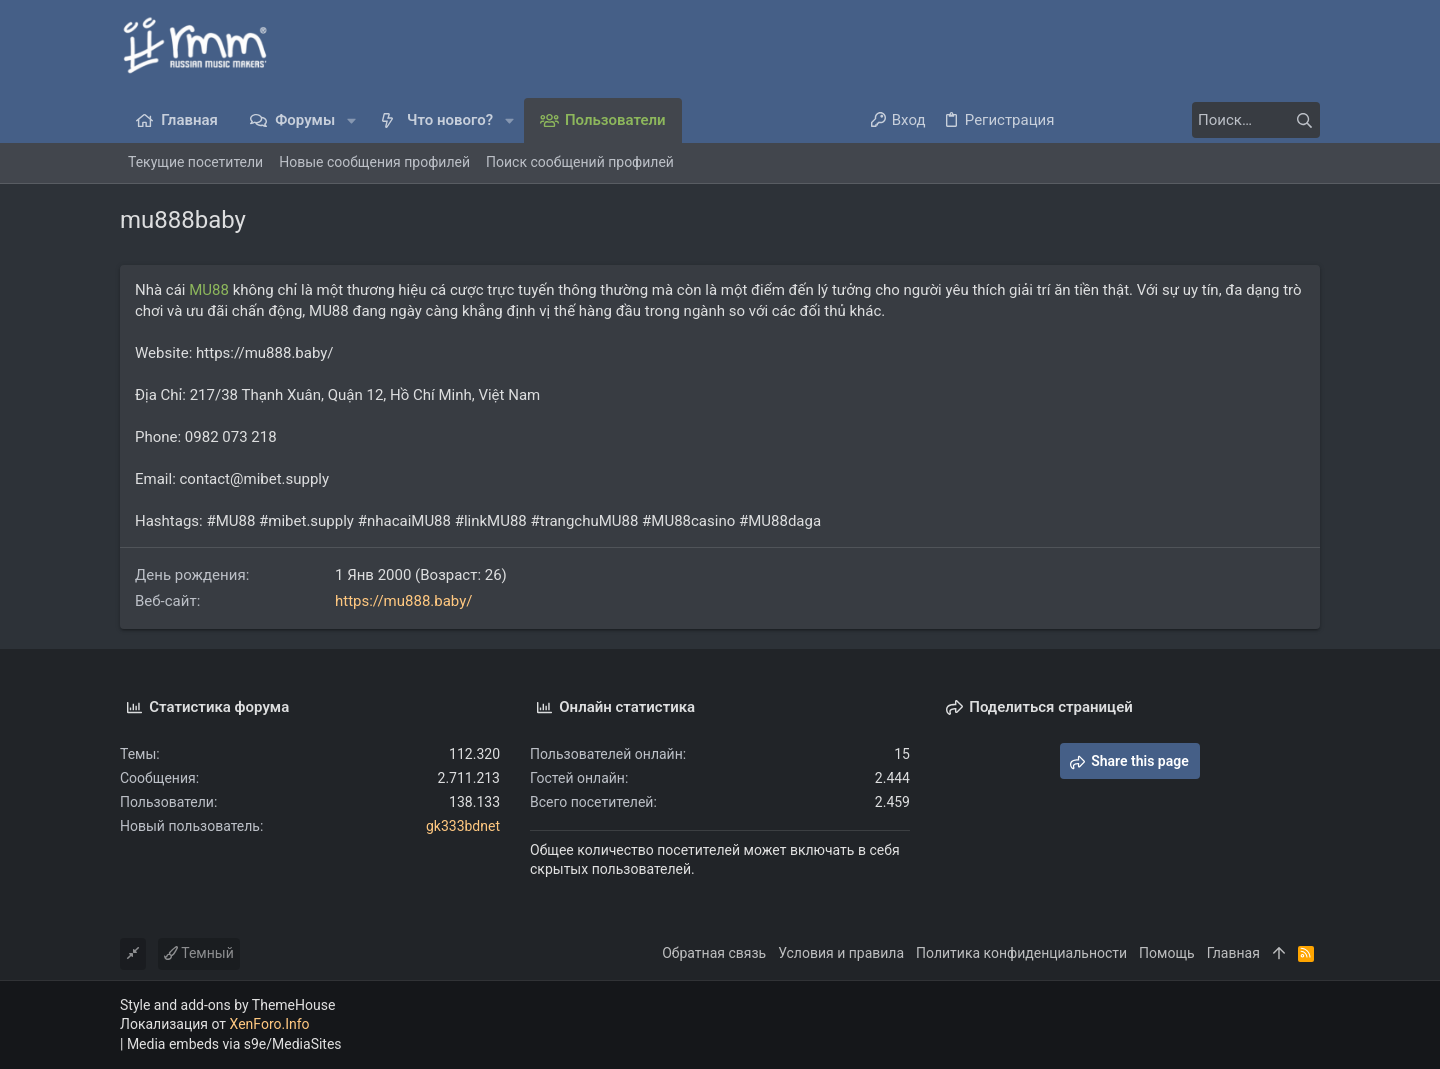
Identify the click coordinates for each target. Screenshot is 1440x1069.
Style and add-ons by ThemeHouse (227, 1005)
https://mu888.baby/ (404, 601)
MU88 (209, 290)
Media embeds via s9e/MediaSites (234, 1044)
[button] (351, 120)
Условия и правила (841, 953)
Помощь (1167, 953)
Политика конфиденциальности (1021, 953)
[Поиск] (1195, 120)
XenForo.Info (270, 1024)
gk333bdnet (463, 826)
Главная (1233, 953)
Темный (199, 953)
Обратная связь (714, 953)
